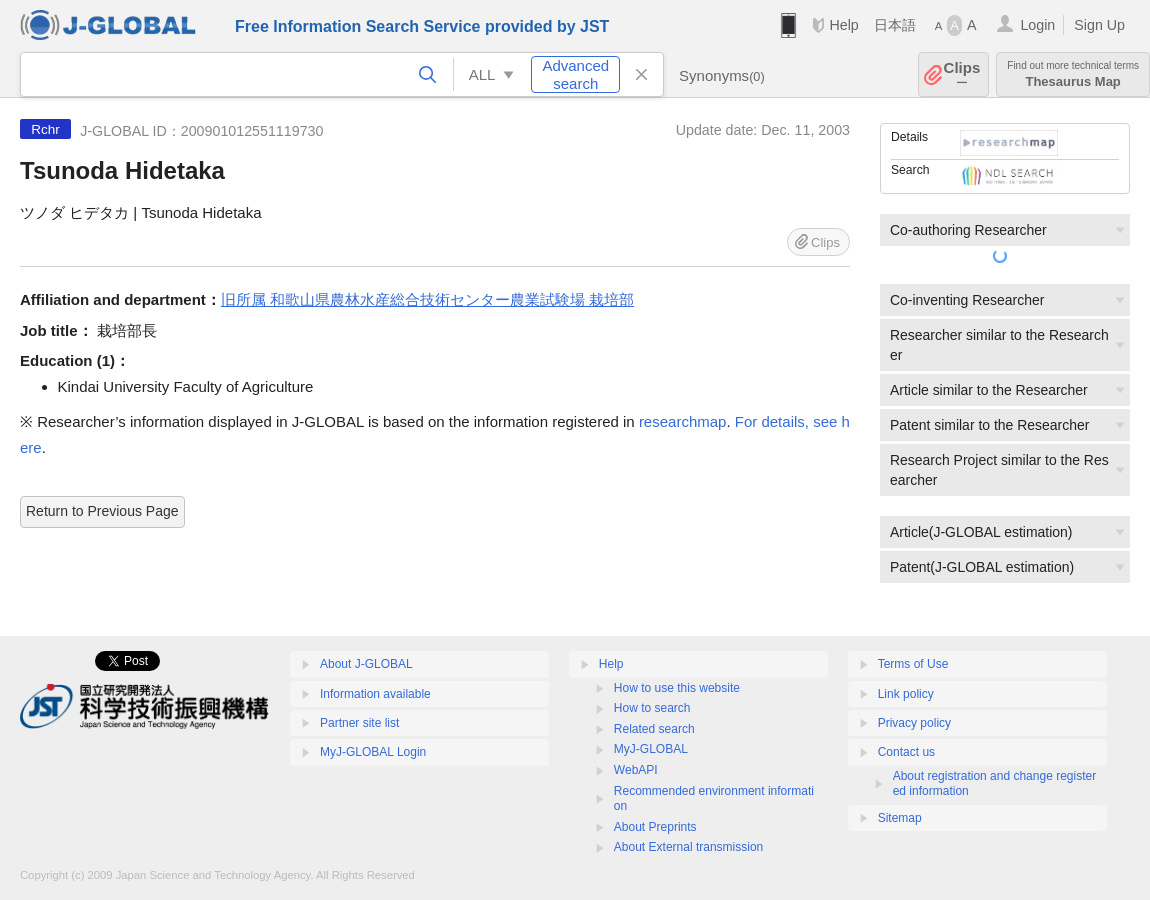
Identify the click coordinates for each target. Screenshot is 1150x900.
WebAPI (636, 770)
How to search (652, 708)
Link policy (906, 694)
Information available (375, 694)
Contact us (906, 752)
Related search (654, 729)
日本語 (895, 25)
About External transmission (688, 847)
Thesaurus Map (1073, 74)
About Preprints (655, 827)
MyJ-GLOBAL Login (373, 752)
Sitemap (900, 818)
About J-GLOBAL (366, 664)
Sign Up (1099, 25)
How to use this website (677, 688)
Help (843, 25)
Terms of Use (913, 664)
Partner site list (359, 723)
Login (1037, 25)
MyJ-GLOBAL (651, 749)
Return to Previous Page (102, 511)
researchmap (683, 421)
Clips (962, 74)
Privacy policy (914, 723)
